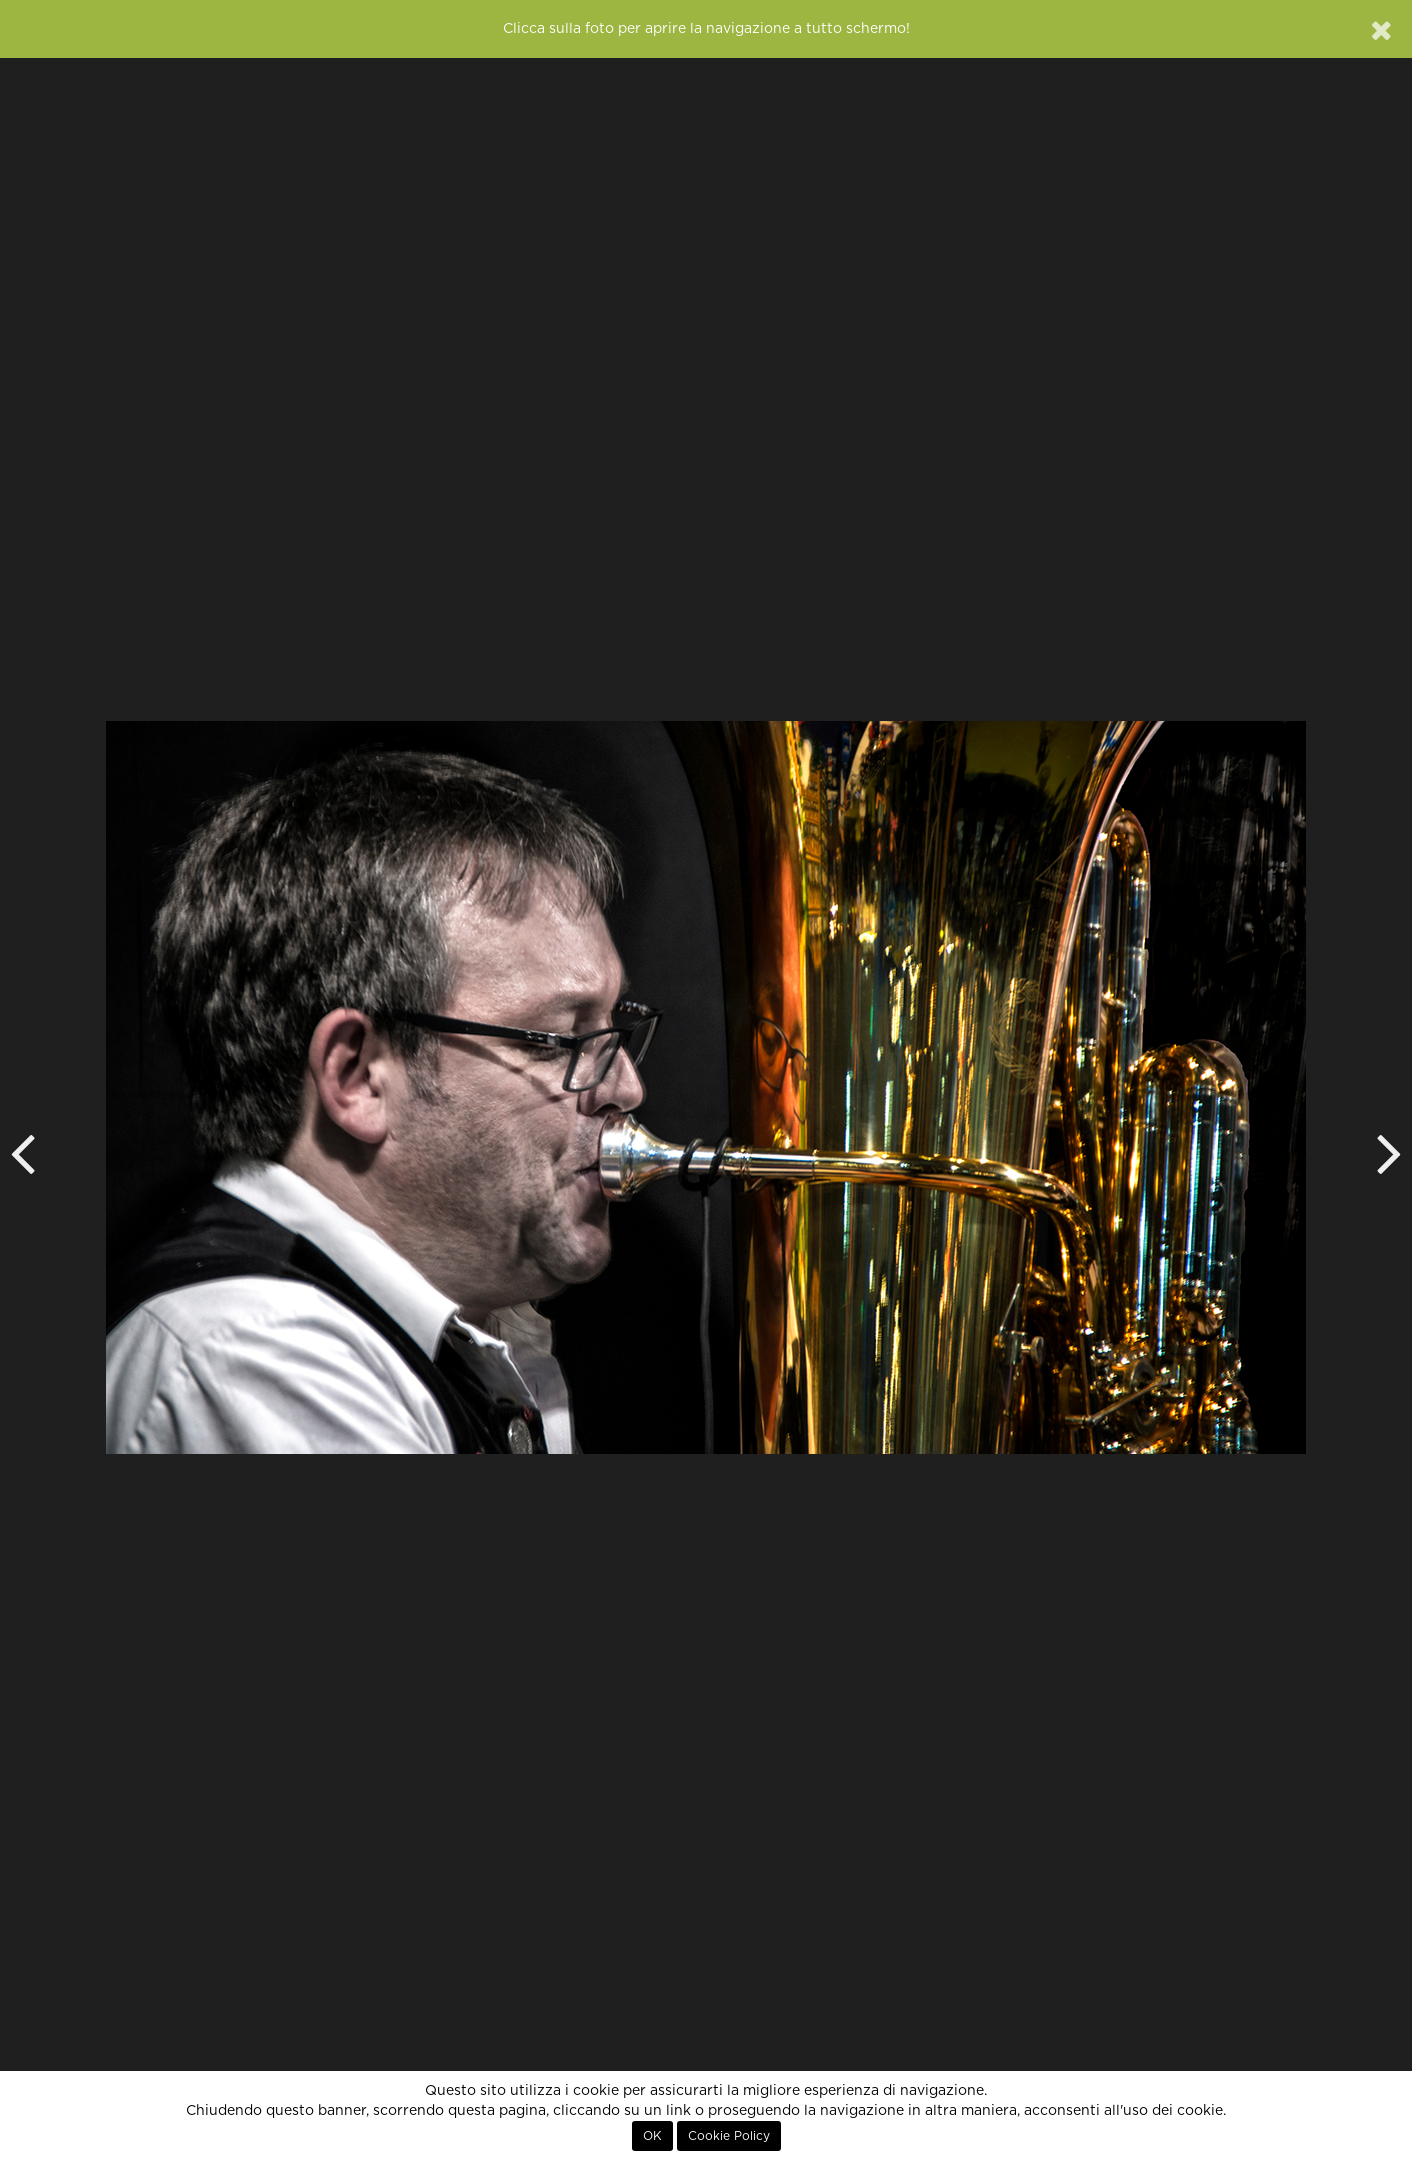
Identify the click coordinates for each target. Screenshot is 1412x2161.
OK (652, 2136)
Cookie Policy (729, 2136)
